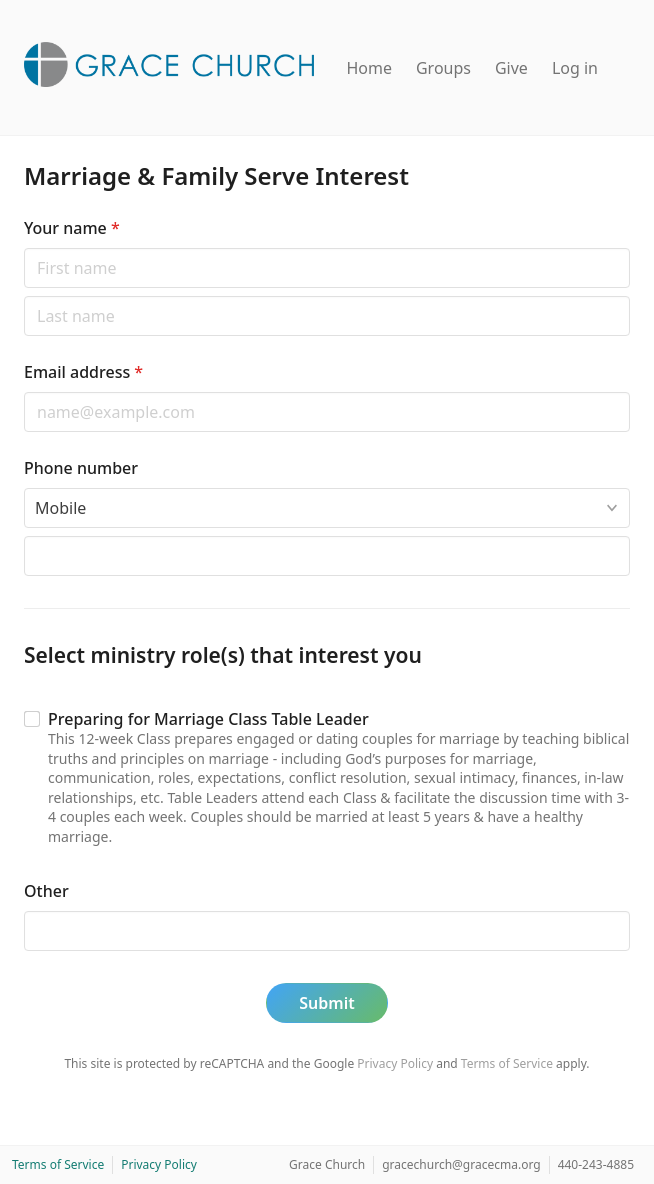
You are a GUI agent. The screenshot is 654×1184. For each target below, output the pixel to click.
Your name (72, 228)
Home (369, 68)
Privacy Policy (395, 1063)
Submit (326, 1003)
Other (46, 891)
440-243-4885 (596, 1164)
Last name (23, 295)
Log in (575, 68)
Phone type (23, 487)
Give (511, 68)
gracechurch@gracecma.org (461, 1164)
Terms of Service (507, 1063)
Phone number (81, 468)
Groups (443, 68)
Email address (83, 372)
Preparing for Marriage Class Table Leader (208, 719)
